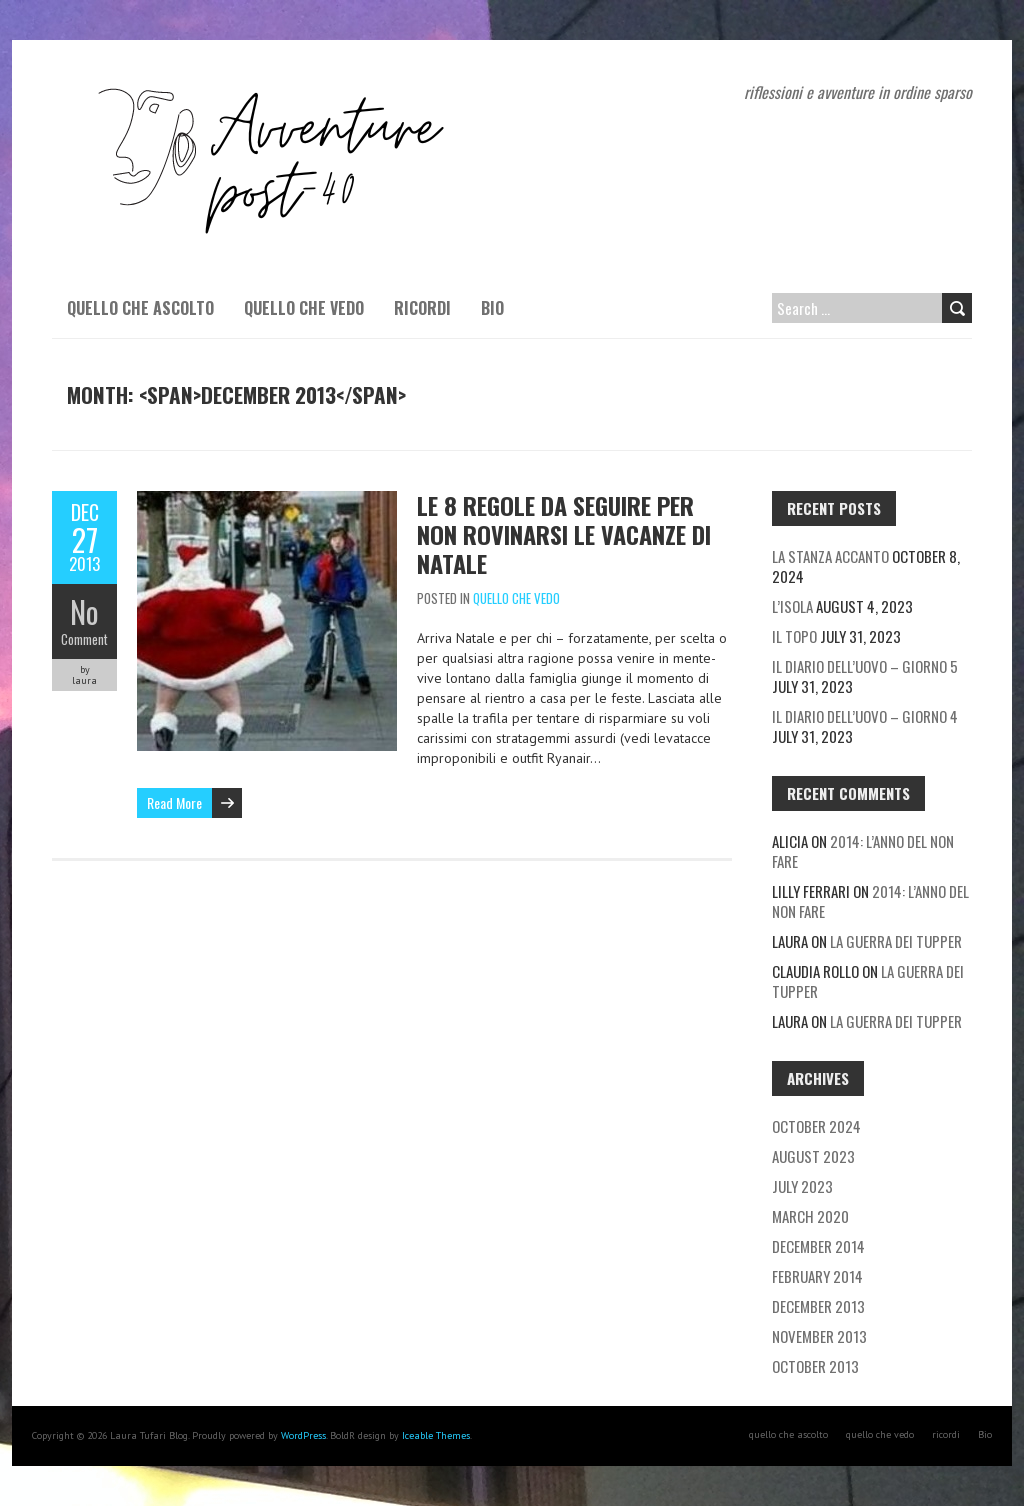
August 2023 (813, 1156)
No (84, 611)
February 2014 (817, 1276)
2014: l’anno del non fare (863, 851)
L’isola (792, 606)
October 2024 (816, 1126)
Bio (492, 308)
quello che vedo (304, 308)
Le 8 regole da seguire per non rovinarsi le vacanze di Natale (564, 534)
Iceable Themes (436, 1435)
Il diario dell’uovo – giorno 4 (865, 716)
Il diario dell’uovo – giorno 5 (865, 666)
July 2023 (802, 1186)
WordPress (303, 1435)
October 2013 (815, 1366)
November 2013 (819, 1336)
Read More (174, 802)
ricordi (422, 308)
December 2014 (818, 1246)
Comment (84, 639)
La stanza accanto (830, 556)
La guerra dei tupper (896, 941)
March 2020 (810, 1216)
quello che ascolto (140, 308)
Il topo (794, 636)
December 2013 (818, 1306)
